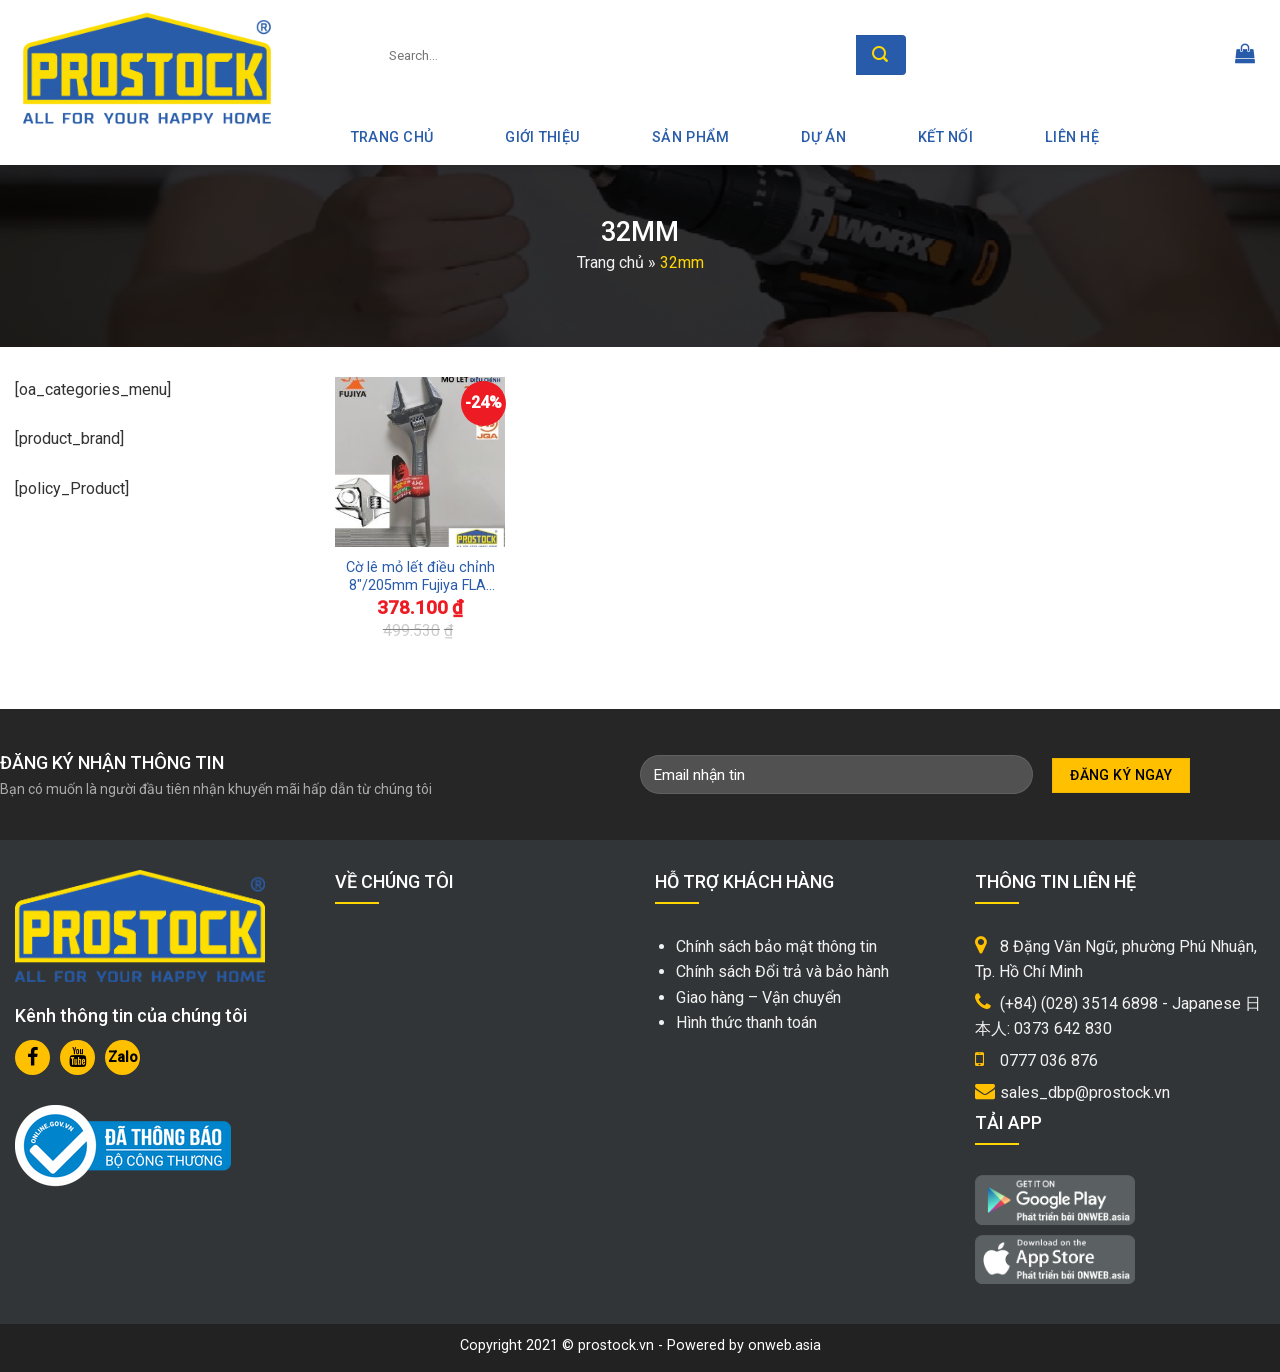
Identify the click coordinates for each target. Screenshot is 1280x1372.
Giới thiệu (542, 137)
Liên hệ (1072, 137)
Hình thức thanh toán (746, 1022)
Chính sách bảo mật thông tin (776, 946)
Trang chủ (610, 262)
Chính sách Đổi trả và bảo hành (782, 971)
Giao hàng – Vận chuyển (758, 997)
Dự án (823, 137)
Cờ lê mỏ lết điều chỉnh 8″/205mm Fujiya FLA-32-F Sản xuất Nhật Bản (420, 577)
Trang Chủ (392, 137)
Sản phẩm (690, 137)
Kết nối (945, 137)
